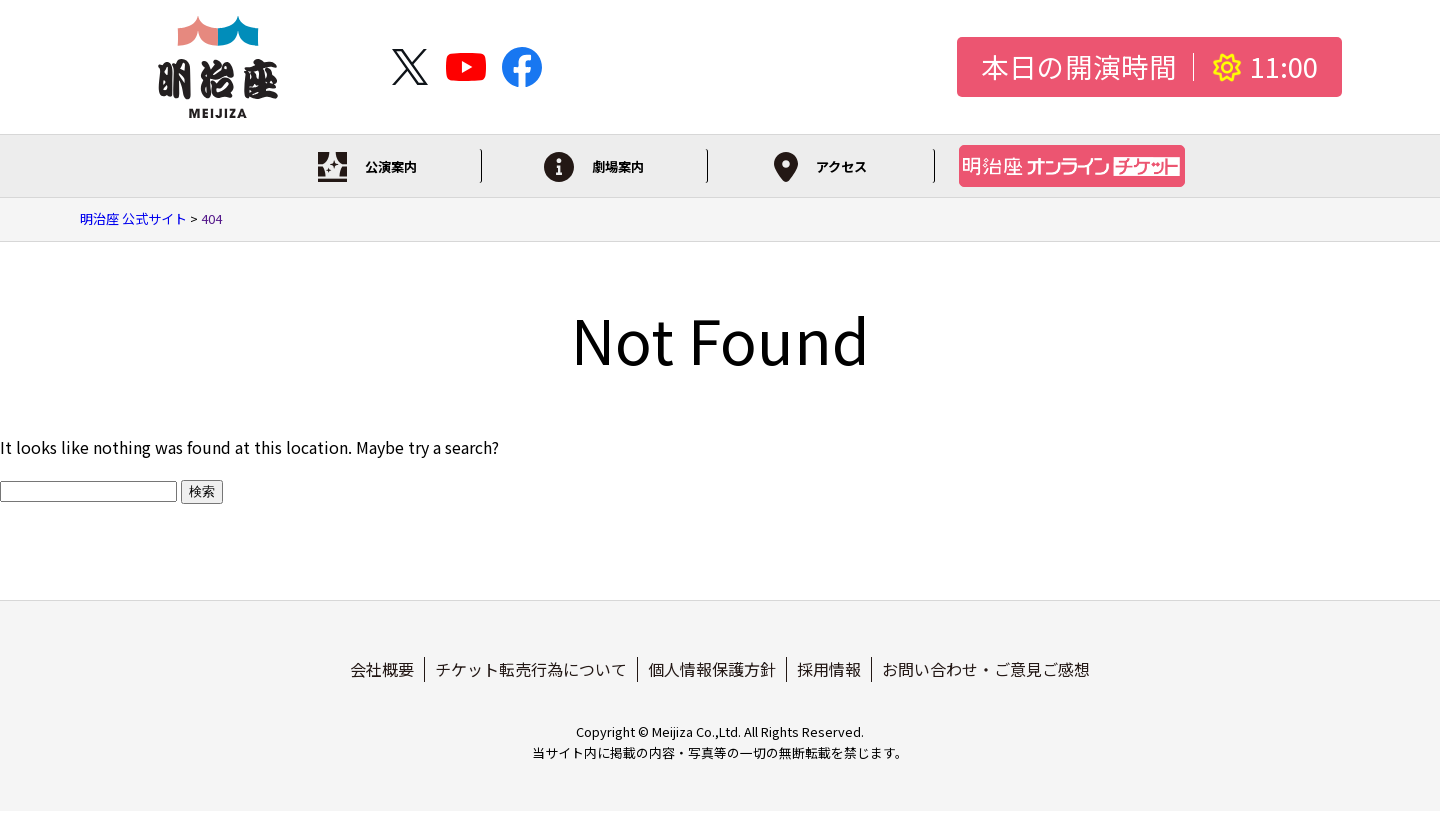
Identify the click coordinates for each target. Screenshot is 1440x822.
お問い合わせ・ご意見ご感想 (986, 679)
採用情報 (829, 679)
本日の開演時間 (1079, 67)
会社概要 (382, 679)
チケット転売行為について (531, 679)
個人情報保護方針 (712, 679)
